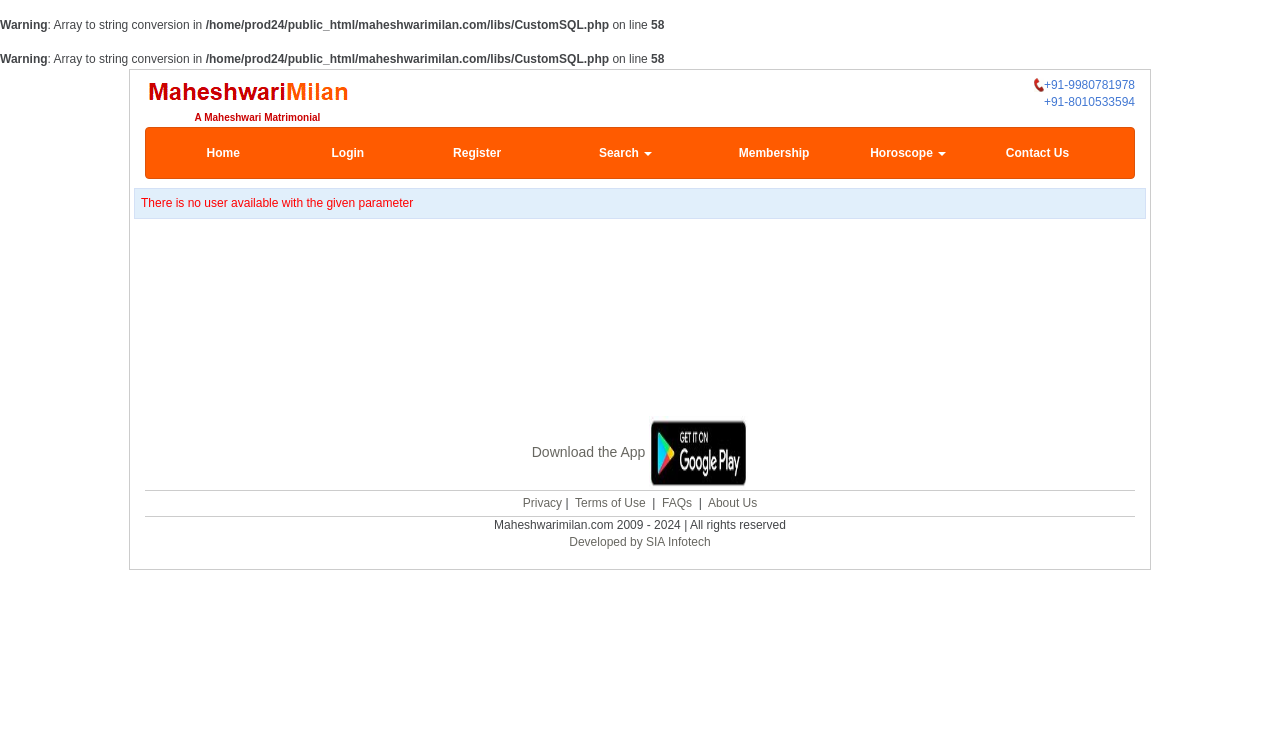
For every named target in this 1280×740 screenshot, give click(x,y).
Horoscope (908, 153)
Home (223, 153)
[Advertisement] (640, 320)
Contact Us (1037, 153)
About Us (732, 501)
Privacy (542, 501)
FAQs (677, 501)
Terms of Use (610, 501)
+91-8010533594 (1089, 102)
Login (347, 153)
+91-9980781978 (1084, 85)
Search (625, 153)
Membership (774, 153)
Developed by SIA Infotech (639, 540)
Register (477, 153)
